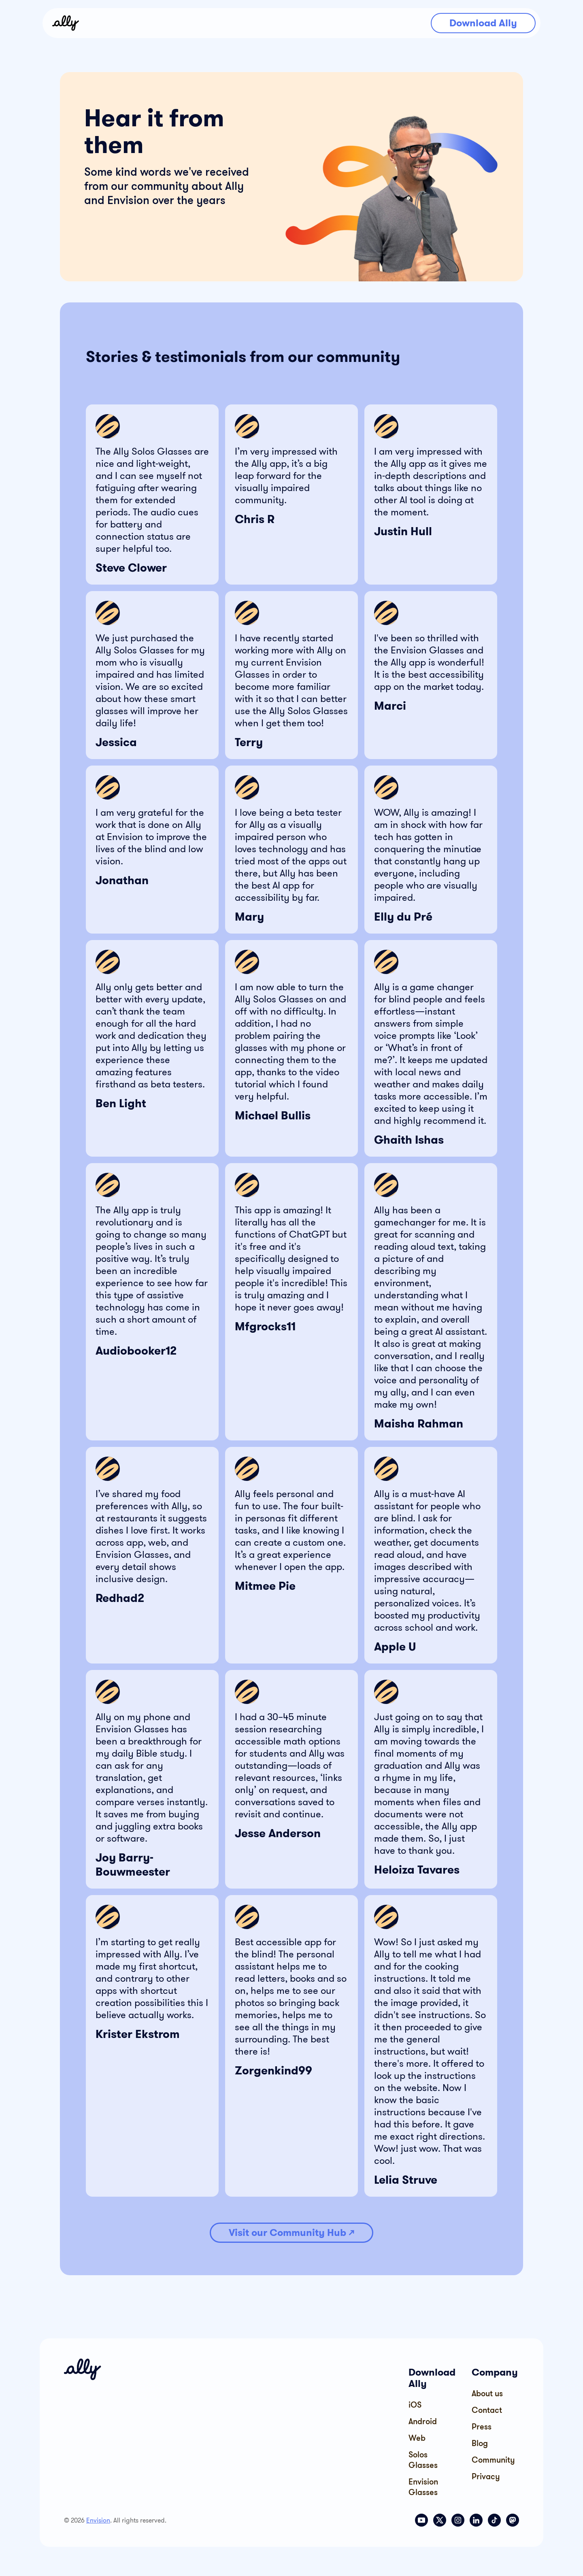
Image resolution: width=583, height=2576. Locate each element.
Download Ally (483, 23)
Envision (98, 2520)
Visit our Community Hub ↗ (291, 2232)
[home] (65, 22)
